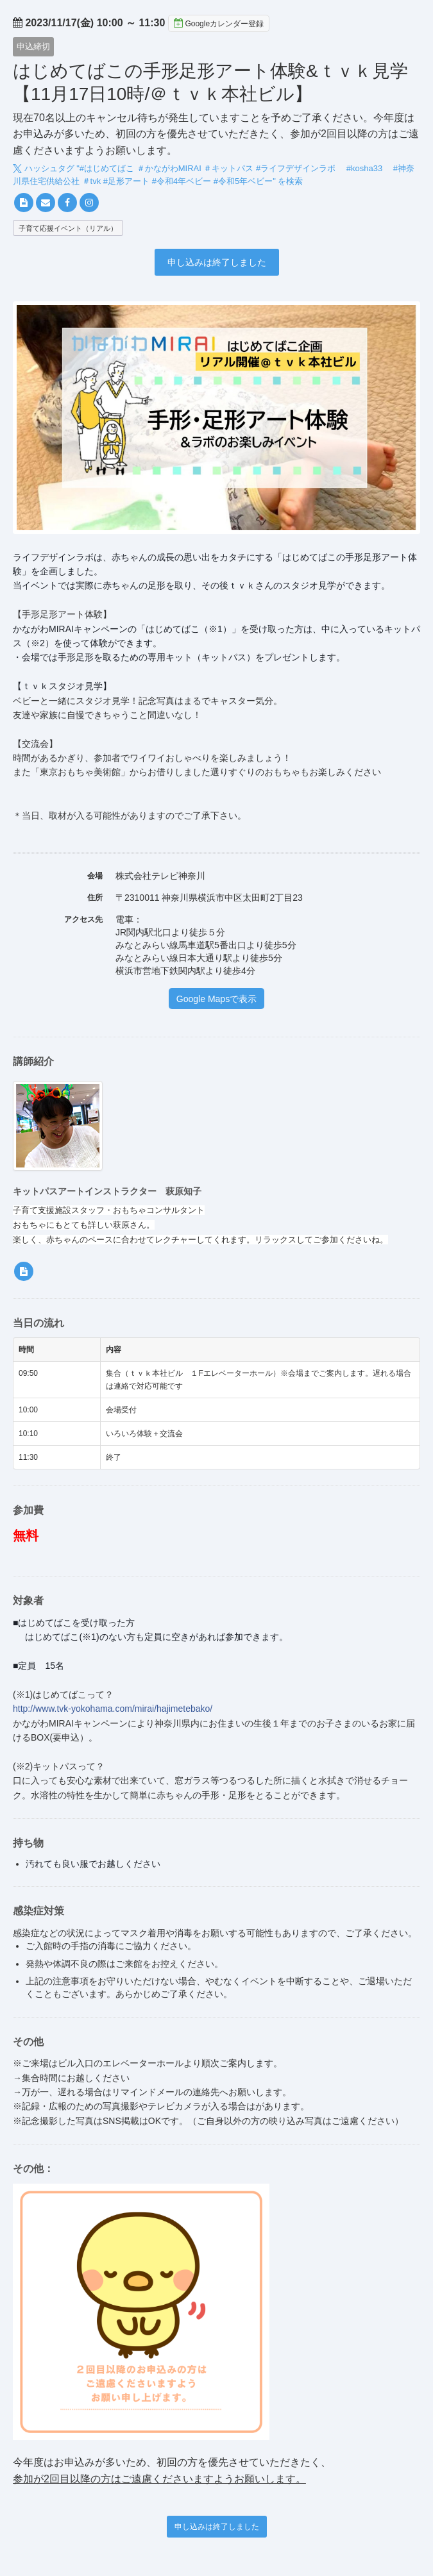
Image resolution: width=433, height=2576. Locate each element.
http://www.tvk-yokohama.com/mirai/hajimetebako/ (112, 1708)
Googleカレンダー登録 (219, 23)
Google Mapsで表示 (216, 999)
